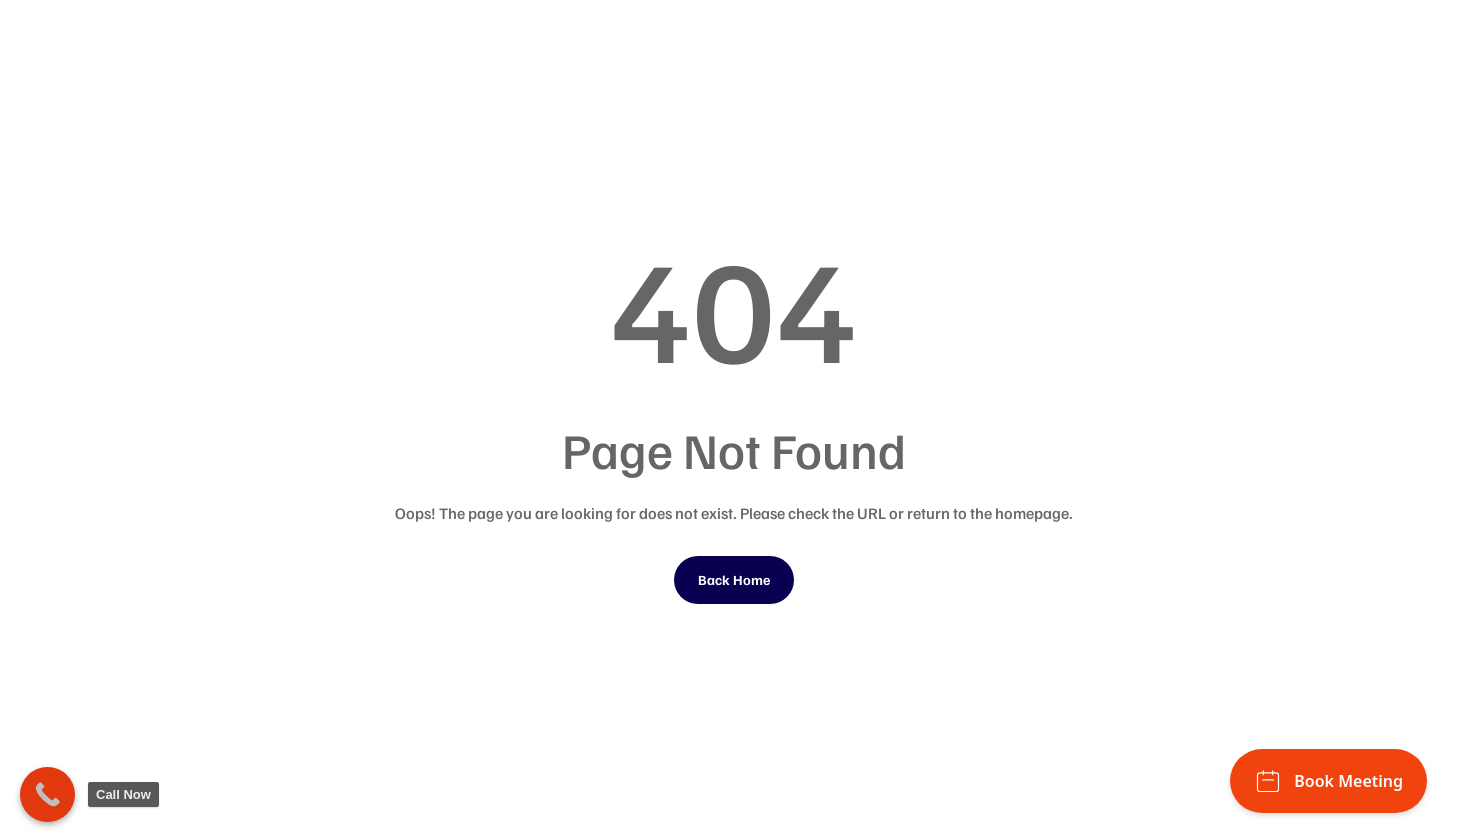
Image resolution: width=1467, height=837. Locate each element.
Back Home (734, 579)
